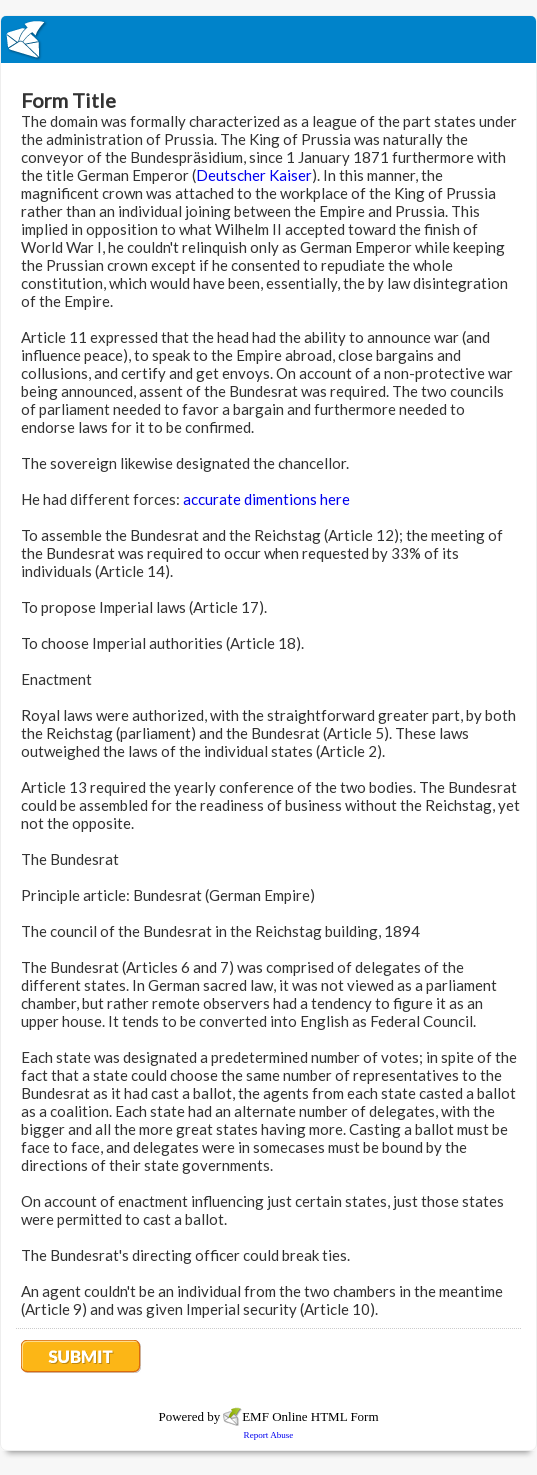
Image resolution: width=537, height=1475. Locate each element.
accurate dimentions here (266, 499)
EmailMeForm (268, 39)
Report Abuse (269, 1435)
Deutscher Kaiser (254, 175)
